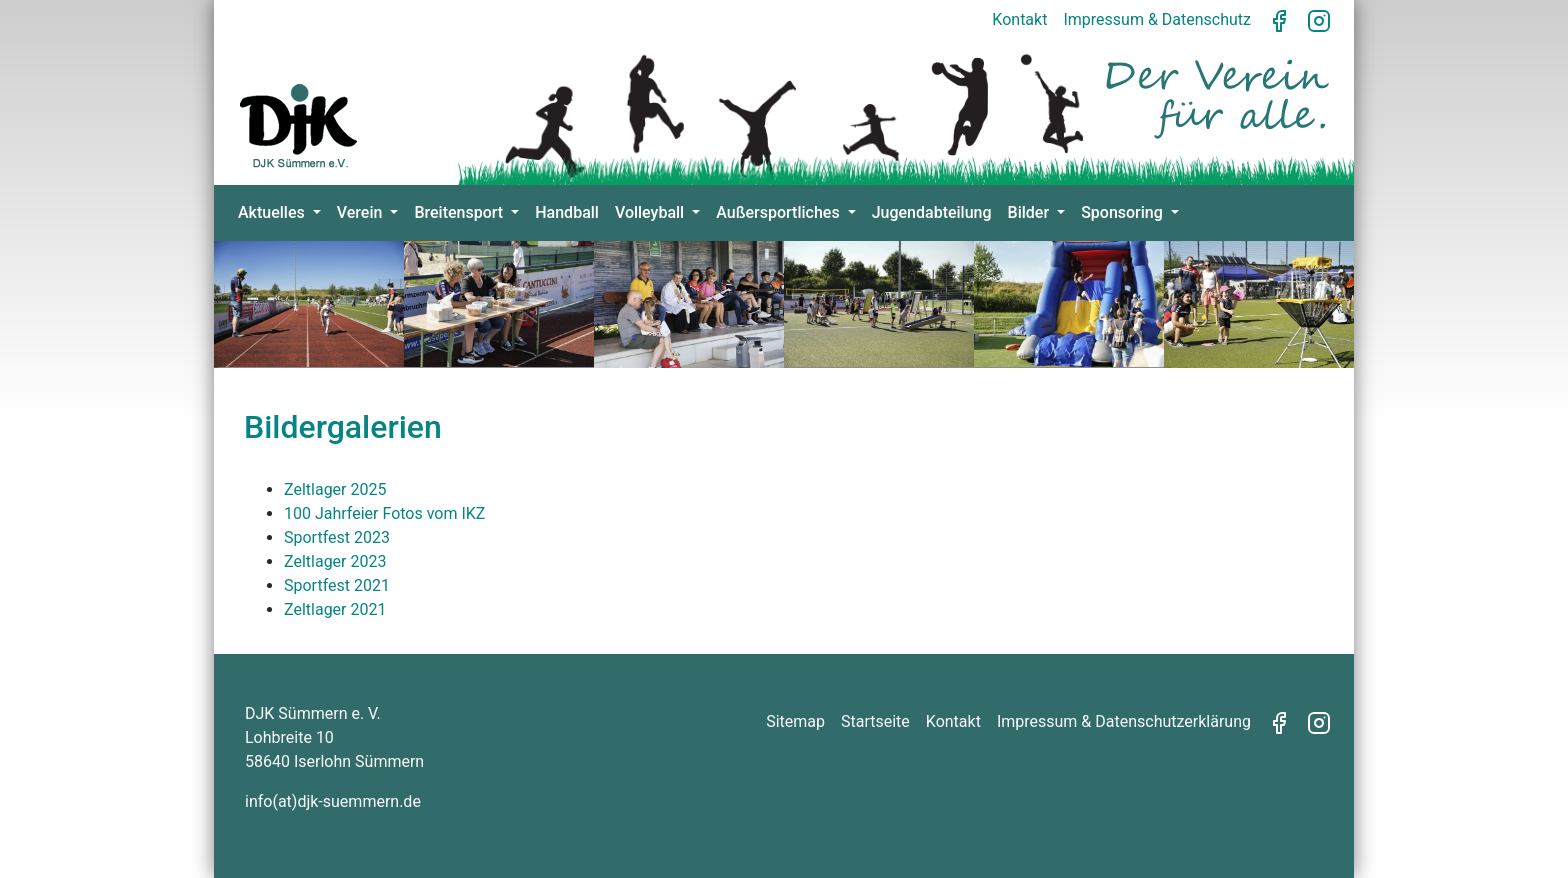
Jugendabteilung (932, 212)
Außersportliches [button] (779, 212)
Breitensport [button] (460, 212)
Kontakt (1019, 19)
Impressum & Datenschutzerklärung (1124, 721)
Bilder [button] (1030, 212)
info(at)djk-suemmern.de (333, 801)
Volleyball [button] (651, 212)
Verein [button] (362, 212)
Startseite (875, 721)
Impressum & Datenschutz (1157, 19)
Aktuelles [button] (273, 212)
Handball (567, 212)
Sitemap (795, 721)
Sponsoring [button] (1124, 212)
